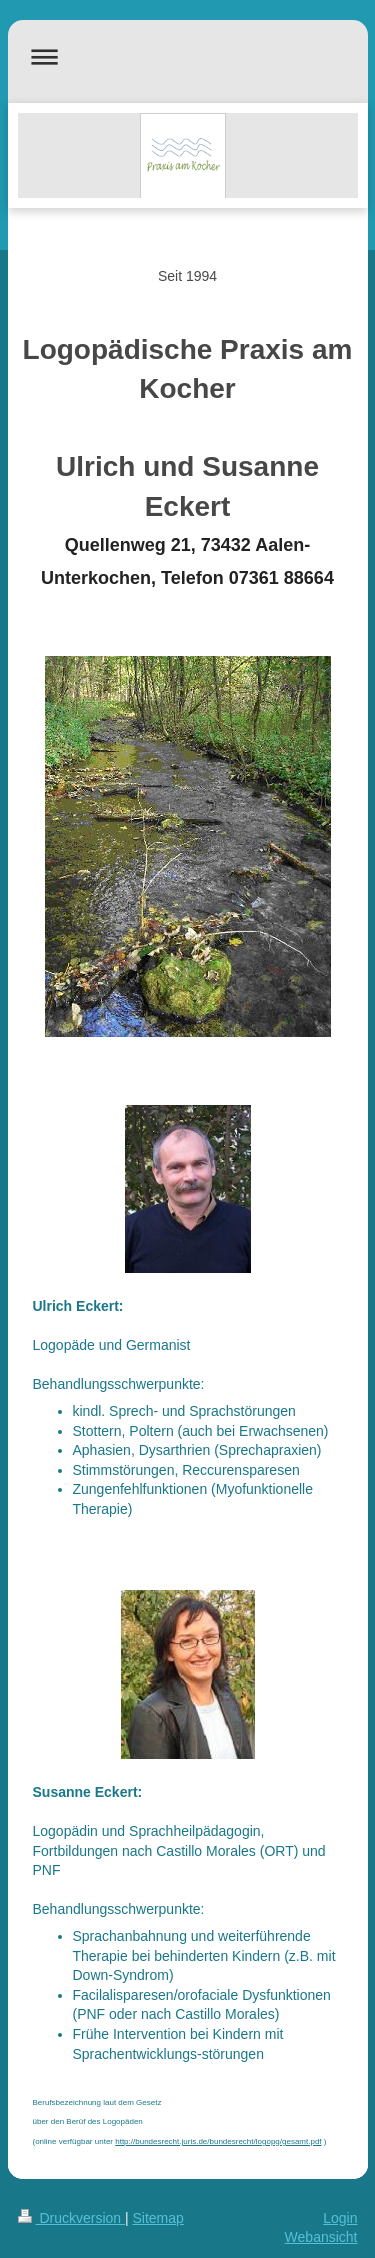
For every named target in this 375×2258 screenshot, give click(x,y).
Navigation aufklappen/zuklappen (188, 56)
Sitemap (158, 2218)
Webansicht (321, 2237)
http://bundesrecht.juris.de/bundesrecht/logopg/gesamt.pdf (218, 2141)
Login (340, 2218)
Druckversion (71, 2218)
